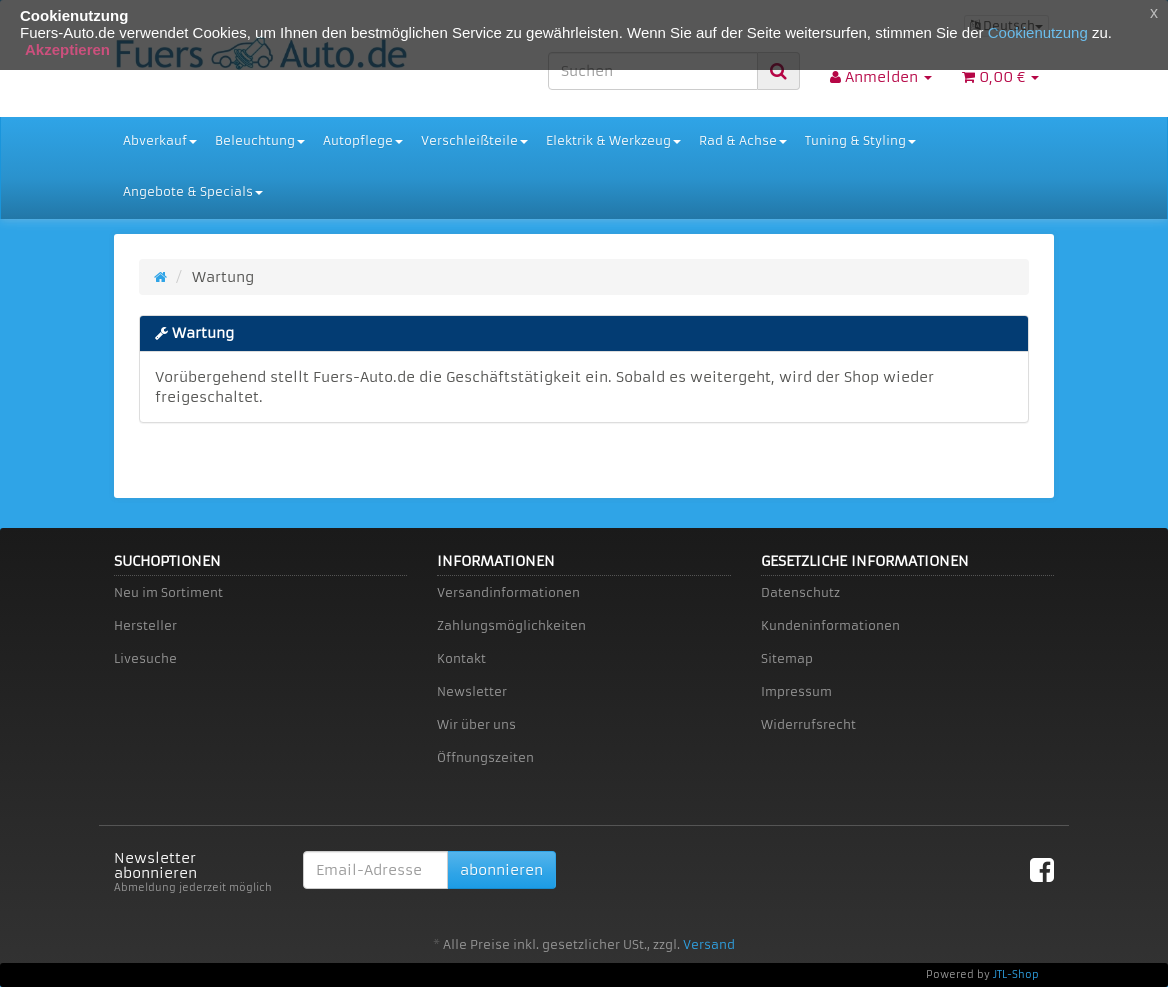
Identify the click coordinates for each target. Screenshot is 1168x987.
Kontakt (461, 658)
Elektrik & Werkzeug (613, 140)
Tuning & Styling (860, 140)
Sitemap (787, 658)
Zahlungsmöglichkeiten (511, 625)
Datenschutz (800, 592)
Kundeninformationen (830, 625)
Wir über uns (476, 724)
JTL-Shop (1016, 974)
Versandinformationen (508, 592)
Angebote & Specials (193, 191)
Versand (709, 944)
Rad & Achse (743, 140)
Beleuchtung (260, 140)
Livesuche (145, 658)
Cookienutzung (1038, 32)
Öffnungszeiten (485, 757)
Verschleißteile (474, 140)
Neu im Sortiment (168, 592)
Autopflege (363, 140)
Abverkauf (160, 140)
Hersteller (145, 625)
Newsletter (472, 691)
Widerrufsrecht (808, 724)
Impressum (796, 691)
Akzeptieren (67, 49)
